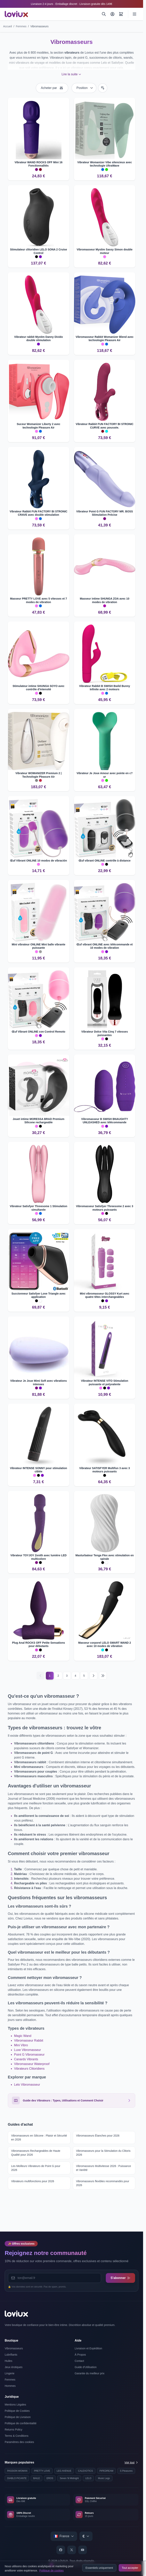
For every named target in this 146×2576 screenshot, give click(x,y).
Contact (79, 2360)
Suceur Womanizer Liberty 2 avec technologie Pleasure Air (38, 425)
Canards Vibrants (26, 2059)
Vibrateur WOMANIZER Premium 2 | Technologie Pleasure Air (38, 775)
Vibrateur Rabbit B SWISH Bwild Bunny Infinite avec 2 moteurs (104, 687)
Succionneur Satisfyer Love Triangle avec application (39, 1295)
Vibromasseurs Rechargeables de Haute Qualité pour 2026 (35, 2152)
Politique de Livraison (18, 2417)
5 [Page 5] (84, 1675)
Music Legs (104, 2478)
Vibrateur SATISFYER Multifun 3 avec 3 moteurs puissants (104, 1470)
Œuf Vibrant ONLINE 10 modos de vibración (38, 860)
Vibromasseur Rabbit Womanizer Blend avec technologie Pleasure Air (105, 338)
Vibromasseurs (39, 26)
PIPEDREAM (106, 2471)
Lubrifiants (11, 2354)
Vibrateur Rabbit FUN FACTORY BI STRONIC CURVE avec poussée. (105, 425)
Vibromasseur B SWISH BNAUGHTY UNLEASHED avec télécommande (104, 1120)
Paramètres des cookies (19, 2442)
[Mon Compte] (112, 14)
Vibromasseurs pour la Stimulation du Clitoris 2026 (103, 2152)
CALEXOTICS (85, 2471)
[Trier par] (83, 88)
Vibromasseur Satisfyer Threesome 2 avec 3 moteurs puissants (104, 1208)
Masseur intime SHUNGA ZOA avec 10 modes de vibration (104, 600)
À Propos (80, 2354)
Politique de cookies (51, 2570)
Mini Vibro (21, 2045)
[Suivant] (93, 1676)
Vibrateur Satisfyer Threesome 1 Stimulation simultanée (38, 1208)
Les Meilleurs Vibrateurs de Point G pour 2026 (35, 2167)
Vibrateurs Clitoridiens (29, 2068)
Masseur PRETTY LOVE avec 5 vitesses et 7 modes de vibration (38, 600)
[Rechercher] (104, 14)
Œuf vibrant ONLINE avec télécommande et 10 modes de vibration (105, 946)
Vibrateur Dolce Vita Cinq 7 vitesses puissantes (104, 1033)
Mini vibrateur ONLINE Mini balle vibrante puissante (38, 946)
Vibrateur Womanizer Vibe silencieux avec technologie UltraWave (104, 164)
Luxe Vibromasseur (27, 2050)
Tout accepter (130, 2567)
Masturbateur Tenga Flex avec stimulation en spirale (105, 1557)
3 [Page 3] (67, 1675)
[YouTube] (82, 2550)
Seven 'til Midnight (69, 2478)
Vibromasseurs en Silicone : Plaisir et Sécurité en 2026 (39, 2137)
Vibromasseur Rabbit (28, 2040)
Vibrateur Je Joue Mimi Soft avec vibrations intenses (38, 1382)
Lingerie (9, 2373)
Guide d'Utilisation (86, 2367)
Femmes (21, 26)
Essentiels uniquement (99, 2567)
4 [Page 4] (75, 1675)
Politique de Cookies (17, 2410)
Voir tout (131, 2462)
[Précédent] (40, 1676)
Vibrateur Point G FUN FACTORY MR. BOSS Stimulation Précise (104, 513)
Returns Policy (13, 2429)
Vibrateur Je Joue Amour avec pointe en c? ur (105, 775)
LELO (88, 2478)
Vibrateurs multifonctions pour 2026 (32, 2181)
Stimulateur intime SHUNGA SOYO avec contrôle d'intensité (38, 687)
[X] (71, 2550)
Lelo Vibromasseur (27, 2084)
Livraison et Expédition (88, 2348)
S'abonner (120, 2278)
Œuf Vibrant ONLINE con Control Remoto (38, 1031)
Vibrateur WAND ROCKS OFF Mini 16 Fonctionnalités (38, 164)
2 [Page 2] (58, 1675)
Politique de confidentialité (20, 2423)
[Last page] (103, 1676)
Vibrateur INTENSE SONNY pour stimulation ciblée (38, 1470)
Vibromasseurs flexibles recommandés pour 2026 (102, 2183)
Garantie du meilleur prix (90, 2373)
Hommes (10, 2385)
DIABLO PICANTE (17, 2478)
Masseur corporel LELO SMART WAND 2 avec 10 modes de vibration (104, 1644)
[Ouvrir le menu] (134, 14)
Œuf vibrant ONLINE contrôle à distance (105, 860)
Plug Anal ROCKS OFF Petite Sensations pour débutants (38, 1644)
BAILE (36, 2478)
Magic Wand (22, 2035)
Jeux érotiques (13, 2367)
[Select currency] (86, 2536)
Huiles (8, 2360)
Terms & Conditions (16, 2435)
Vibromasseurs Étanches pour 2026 (97, 2135)
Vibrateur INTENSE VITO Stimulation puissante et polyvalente (104, 1382)
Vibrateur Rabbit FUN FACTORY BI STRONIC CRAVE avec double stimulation (38, 513)
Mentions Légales (15, 2404)
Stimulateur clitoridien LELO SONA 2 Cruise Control (38, 251)
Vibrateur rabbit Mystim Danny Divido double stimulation (38, 338)
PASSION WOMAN (17, 2471)
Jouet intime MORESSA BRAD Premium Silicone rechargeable (38, 1120)
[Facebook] (60, 2550)
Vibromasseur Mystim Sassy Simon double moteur (105, 251)
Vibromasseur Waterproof (31, 2064)
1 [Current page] (50, 1675)
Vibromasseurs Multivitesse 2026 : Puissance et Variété (103, 2167)
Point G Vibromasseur (29, 2054)
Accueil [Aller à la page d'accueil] (7, 26)
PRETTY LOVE (42, 2471)
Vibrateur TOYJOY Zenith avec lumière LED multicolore (38, 1557)
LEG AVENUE (64, 2471)
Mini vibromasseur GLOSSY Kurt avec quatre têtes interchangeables (104, 1295)
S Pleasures (126, 2471)
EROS (49, 2478)
